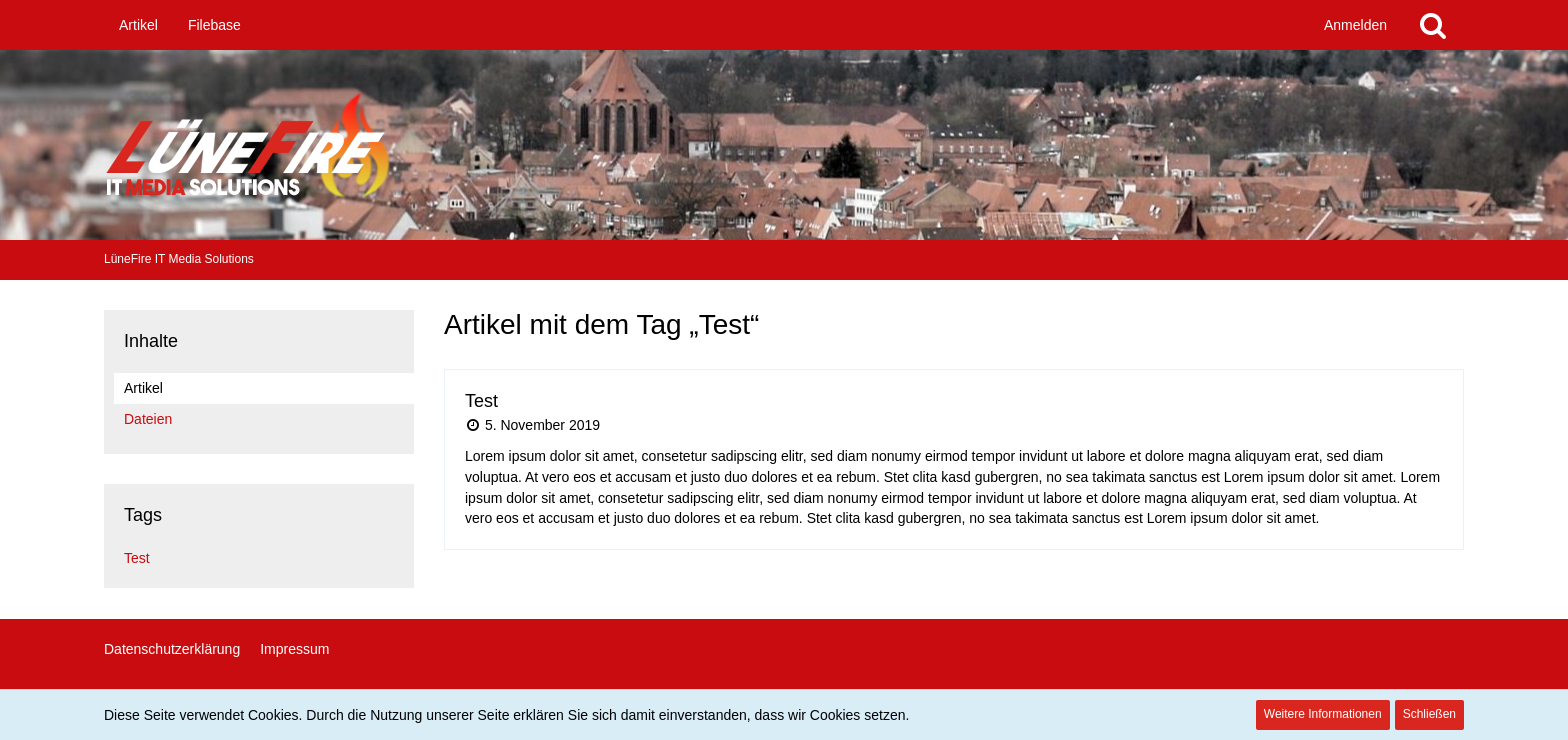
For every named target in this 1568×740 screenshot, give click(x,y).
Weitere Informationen (1323, 714)
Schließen (1429, 714)
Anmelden (1355, 25)
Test (137, 558)
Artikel (143, 388)
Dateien (148, 419)
